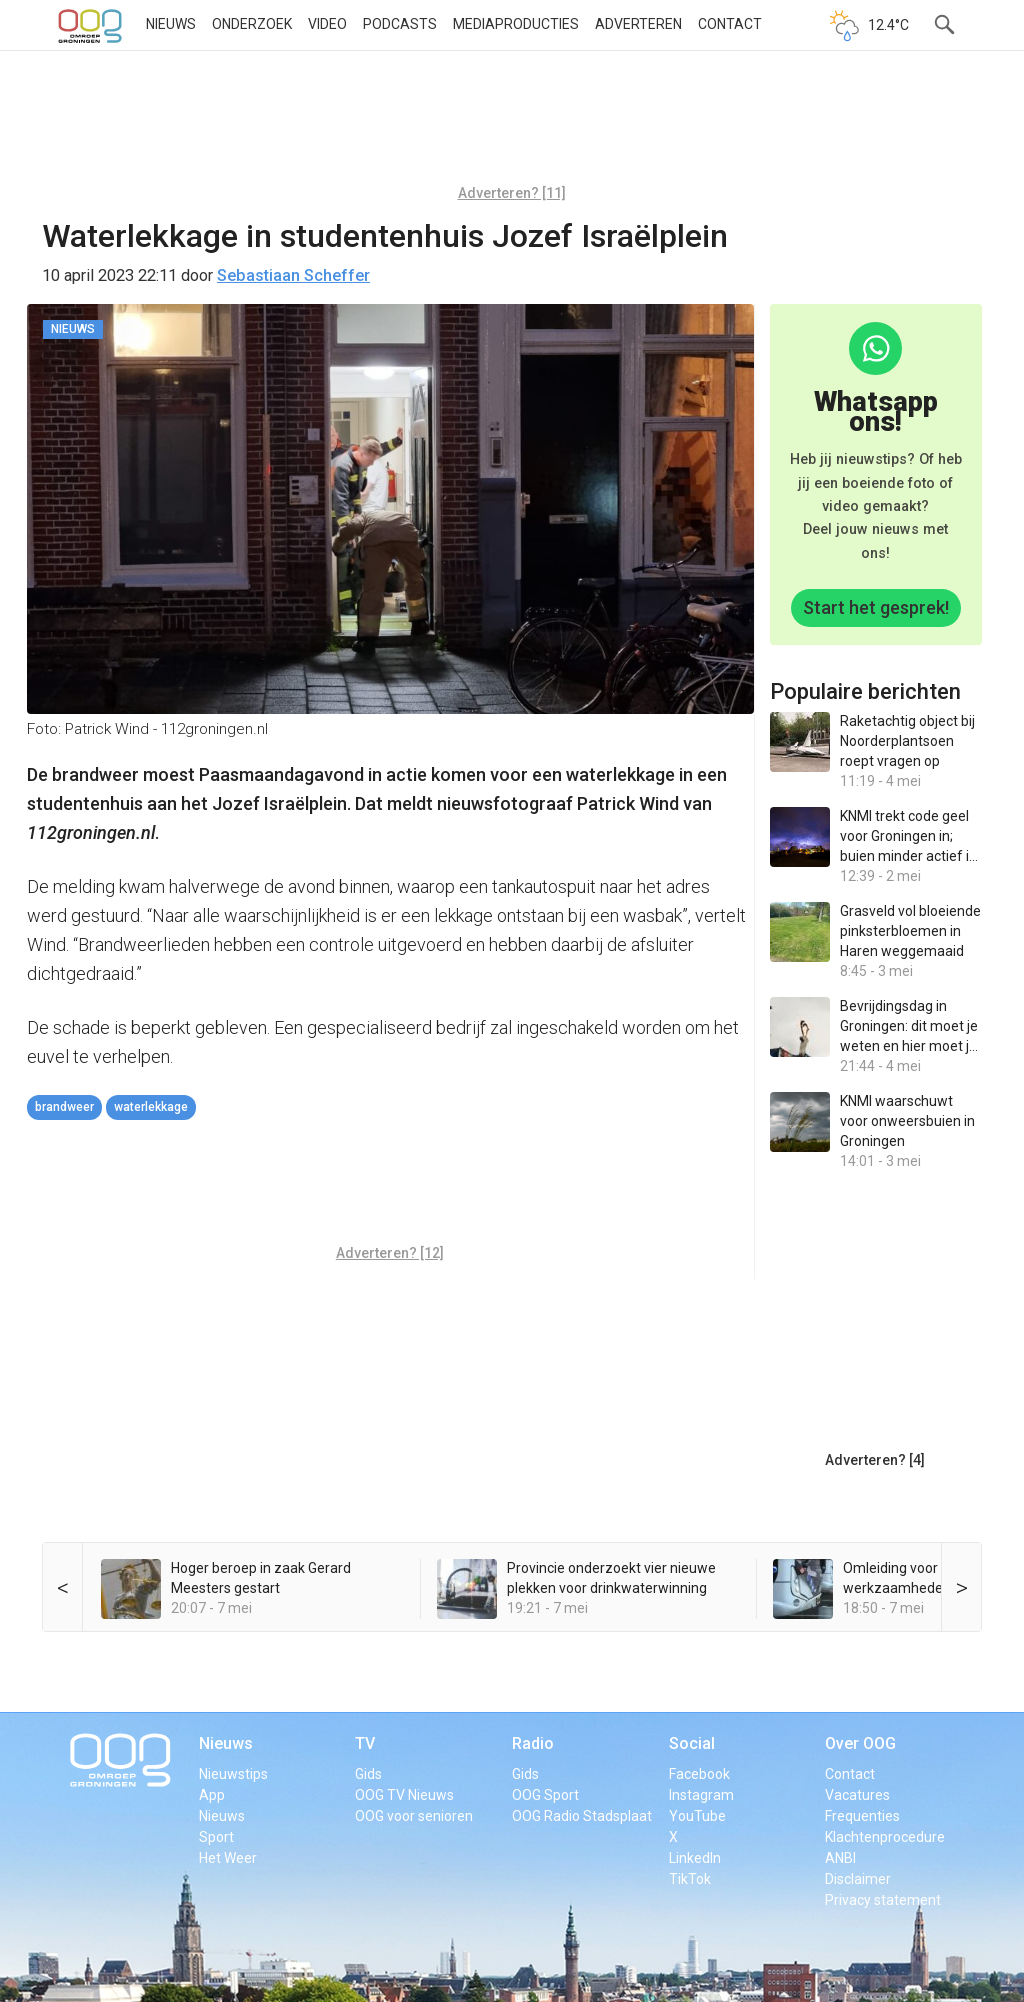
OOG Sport (545, 1795)
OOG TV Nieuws (404, 1795)
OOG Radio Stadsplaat (582, 1816)
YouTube (697, 1816)
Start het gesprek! (876, 607)
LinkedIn (695, 1858)
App (212, 1795)
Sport (216, 1837)
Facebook (699, 1774)
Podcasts (400, 24)
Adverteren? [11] (512, 193)
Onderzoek (252, 24)
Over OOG (860, 1743)
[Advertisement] (512, 125)
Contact (730, 24)
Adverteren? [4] (875, 1460)
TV (365, 1743)
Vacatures (857, 1795)
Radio (533, 1743)
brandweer (64, 1107)
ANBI (840, 1858)
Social (692, 1743)
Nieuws (171, 24)
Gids (368, 1774)
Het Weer (228, 1858)
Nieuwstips (233, 1774)
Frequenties (862, 1816)
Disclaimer (858, 1879)
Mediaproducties (516, 24)
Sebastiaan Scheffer (293, 275)
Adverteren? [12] (390, 1253)
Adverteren (638, 24)
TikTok (690, 1879)
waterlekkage (151, 1107)
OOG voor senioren (414, 1816)
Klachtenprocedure (885, 1837)
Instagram (701, 1795)
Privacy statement (883, 1900)
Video (327, 24)
